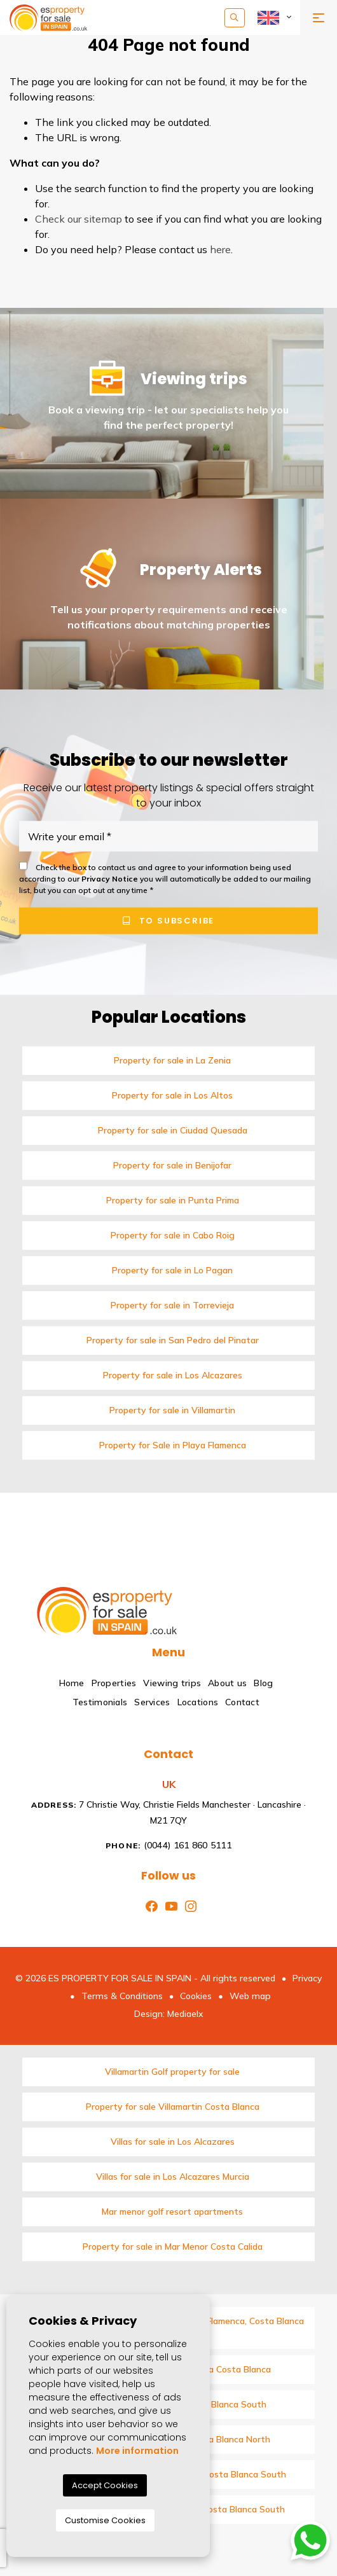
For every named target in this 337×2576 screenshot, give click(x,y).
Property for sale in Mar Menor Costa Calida (173, 2246)
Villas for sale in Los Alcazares (173, 2141)
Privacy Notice (110, 878)
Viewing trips (172, 1683)
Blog (263, 1683)
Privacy (307, 1978)
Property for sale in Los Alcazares (172, 1375)
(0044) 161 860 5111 (168, 1845)
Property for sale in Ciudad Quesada (172, 1130)
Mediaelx (185, 2013)
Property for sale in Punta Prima (172, 1200)
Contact (242, 1702)
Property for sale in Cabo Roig (173, 1235)
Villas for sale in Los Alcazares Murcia (172, 2176)
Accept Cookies (105, 2485)
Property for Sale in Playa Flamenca (172, 1445)
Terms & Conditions (122, 1996)
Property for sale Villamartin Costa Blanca (172, 2106)
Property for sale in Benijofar (172, 1165)
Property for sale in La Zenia (172, 1060)
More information (137, 2450)
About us (227, 1683)
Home (72, 1683)
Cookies (196, 1996)
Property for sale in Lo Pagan (172, 1270)
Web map (250, 1996)
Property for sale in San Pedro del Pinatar (172, 1340)
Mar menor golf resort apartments (172, 2211)
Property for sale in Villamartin (172, 1410)
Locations (198, 1702)
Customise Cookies (105, 2520)
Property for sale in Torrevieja (172, 1305)
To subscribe (168, 921)
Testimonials (99, 1702)
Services (152, 1702)
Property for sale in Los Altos (172, 1095)
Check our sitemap (78, 218)
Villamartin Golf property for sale (172, 2071)
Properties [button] (114, 1683)
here (220, 249)
